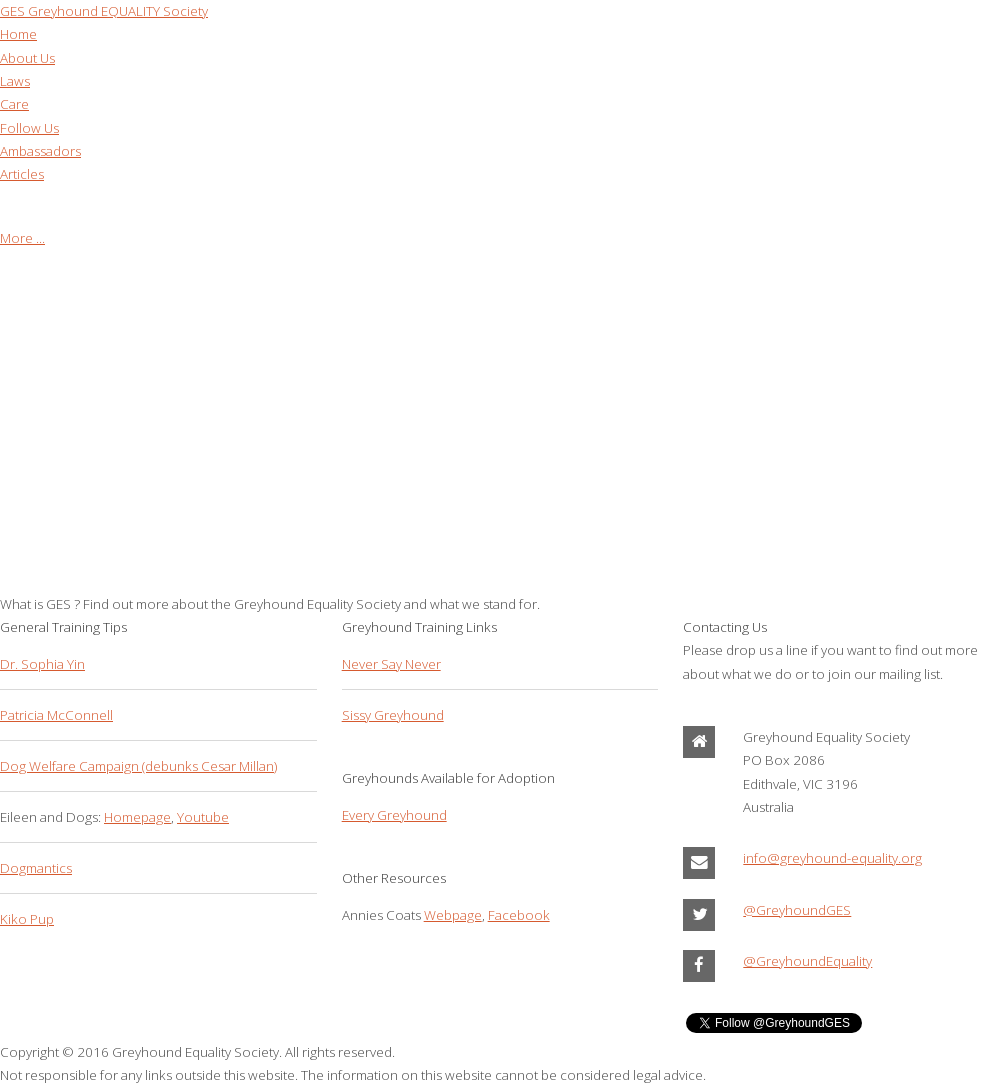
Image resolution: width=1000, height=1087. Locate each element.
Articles (22, 174)
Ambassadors (40, 151)
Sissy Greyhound (393, 715)
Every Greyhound (394, 815)
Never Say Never (391, 664)
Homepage (137, 817)
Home (18, 34)
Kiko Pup (27, 919)
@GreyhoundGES (797, 910)
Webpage (453, 915)
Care (14, 104)
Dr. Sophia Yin (42, 664)
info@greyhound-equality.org (832, 858)
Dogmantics (36, 868)
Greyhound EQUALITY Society (104, 11)
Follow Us (29, 128)
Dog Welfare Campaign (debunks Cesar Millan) (138, 766)
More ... (22, 238)
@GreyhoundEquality (807, 961)
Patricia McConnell (56, 715)
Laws (15, 81)
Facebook (519, 915)
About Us (27, 58)
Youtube (203, 817)
